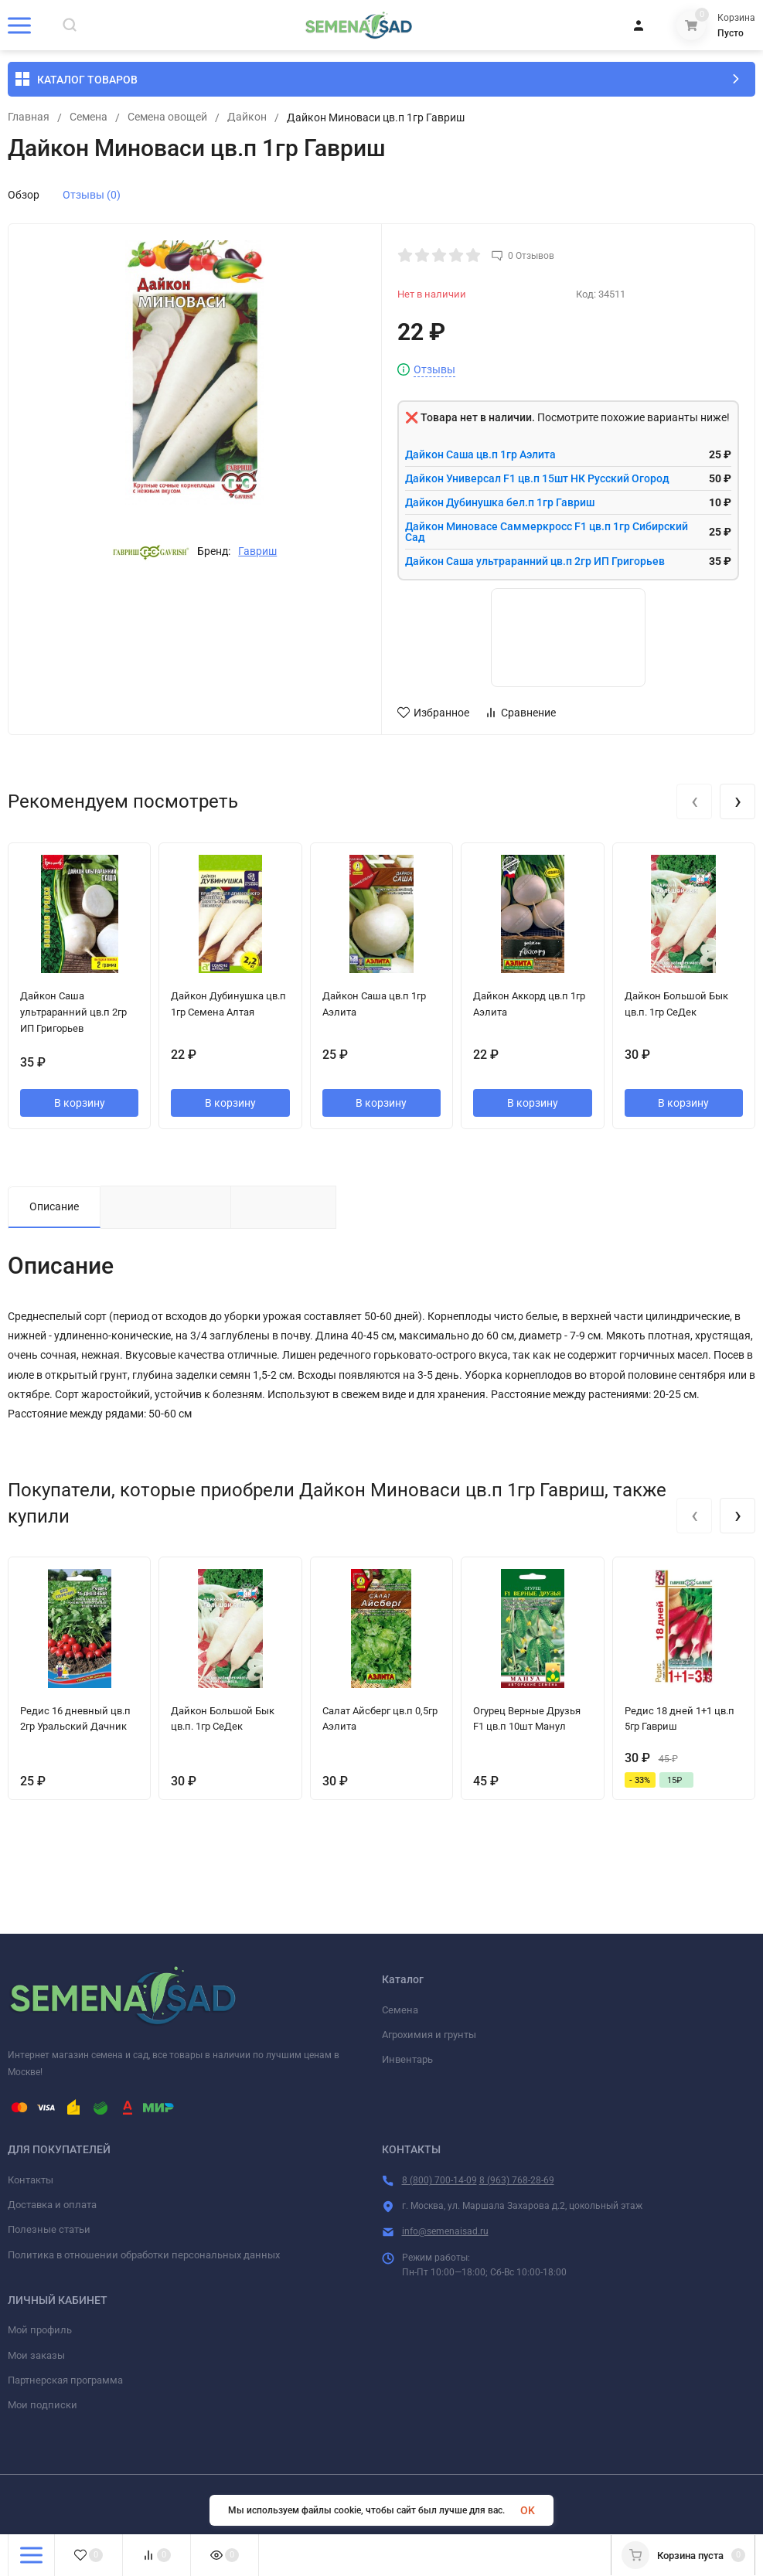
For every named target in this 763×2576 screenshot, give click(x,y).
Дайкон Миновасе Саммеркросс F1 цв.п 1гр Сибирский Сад (546, 532)
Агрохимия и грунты (429, 2034)
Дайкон (247, 117)
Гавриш (257, 551)
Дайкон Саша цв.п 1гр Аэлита (480, 454)
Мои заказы (36, 2355)
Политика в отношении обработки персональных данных (144, 2255)
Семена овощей (167, 117)
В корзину (79, 1103)
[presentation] (694, 801)
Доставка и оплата (52, 2204)
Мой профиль (40, 2330)
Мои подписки (42, 2405)
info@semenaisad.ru (445, 2231)
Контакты (30, 2180)
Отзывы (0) (92, 194)
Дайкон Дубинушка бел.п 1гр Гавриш (499, 502)
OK (527, 2510)
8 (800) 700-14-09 (439, 2180)
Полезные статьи (49, 2229)
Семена (88, 117)
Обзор (23, 194)
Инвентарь (407, 2059)
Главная (28, 117)
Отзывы (434, 370)
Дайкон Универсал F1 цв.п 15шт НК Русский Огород (537, 478)
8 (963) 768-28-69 (516, 2180)
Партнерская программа (65, 2380)
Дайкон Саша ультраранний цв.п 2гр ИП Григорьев (535, 561)
